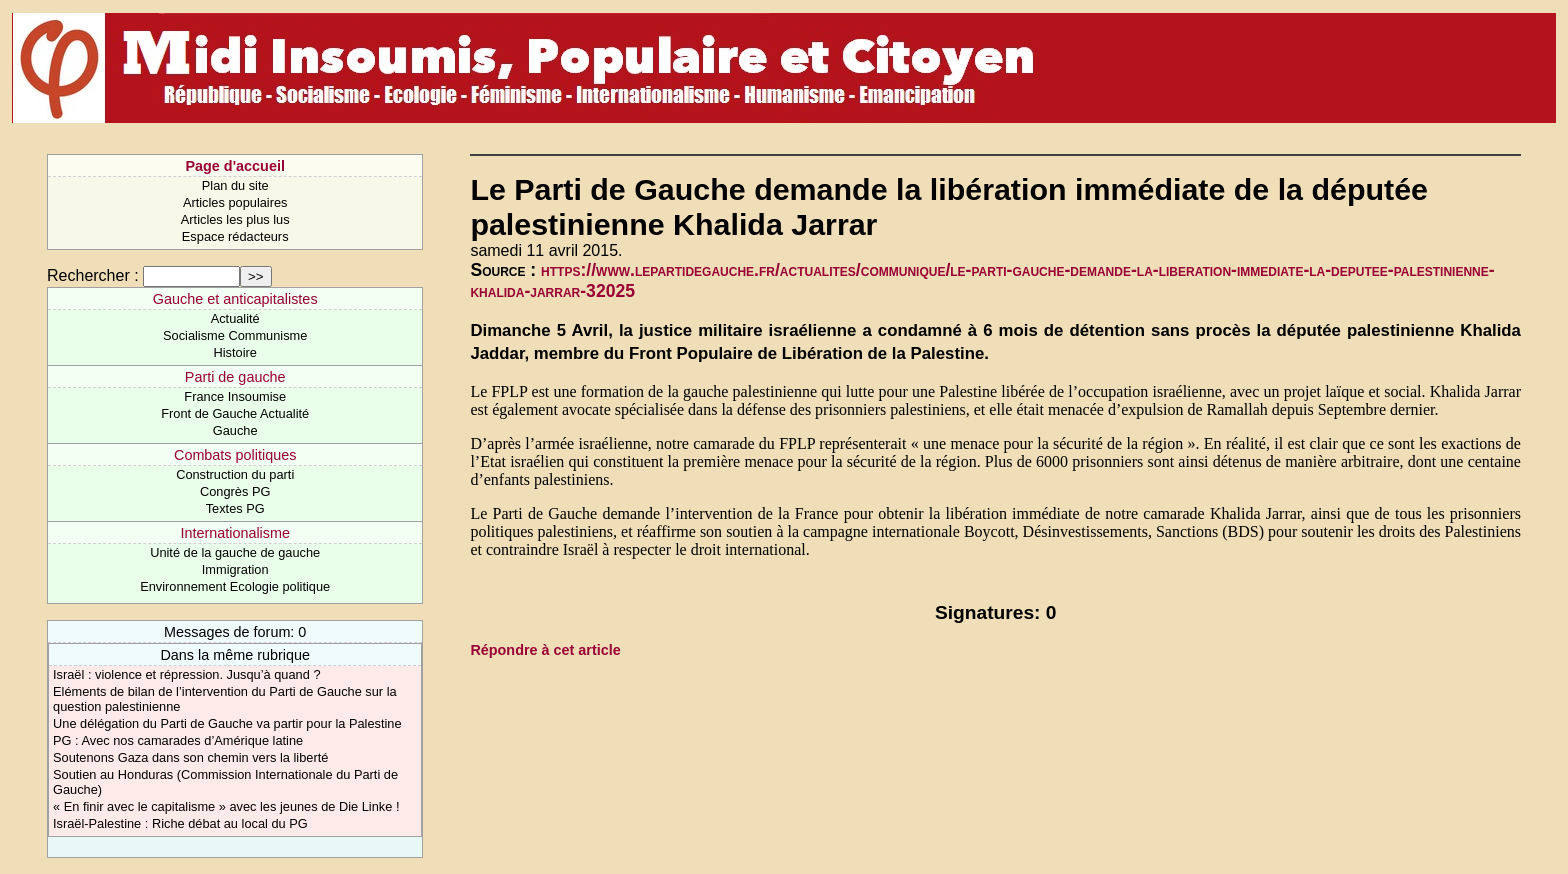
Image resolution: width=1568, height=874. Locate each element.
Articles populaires (235, 202)
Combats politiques (235, 455)
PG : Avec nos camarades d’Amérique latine (178, 740)
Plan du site (235, 185)
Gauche (235, 430)
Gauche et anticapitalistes (235, 299)
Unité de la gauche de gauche (235, 552)
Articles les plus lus (235, 219)
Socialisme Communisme (235, 335)
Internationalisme (235, 533)
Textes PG (235, 508)
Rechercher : (93, 275)
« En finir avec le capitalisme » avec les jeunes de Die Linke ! (226, 806)
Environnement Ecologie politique (235, 586)
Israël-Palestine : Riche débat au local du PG (180, 823)
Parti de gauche (235, 377)
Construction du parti (235, 474)
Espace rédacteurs (235, 236)
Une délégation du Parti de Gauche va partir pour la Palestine (227, 723)
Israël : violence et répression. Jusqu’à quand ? (186, 674)
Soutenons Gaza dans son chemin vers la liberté (190, 757)
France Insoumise (235, 396)
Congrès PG (235, 491)
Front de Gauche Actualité (235, 413)
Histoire (234, 352)
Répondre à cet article (545, 650)
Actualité (235, 318)
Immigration (235, 569)
